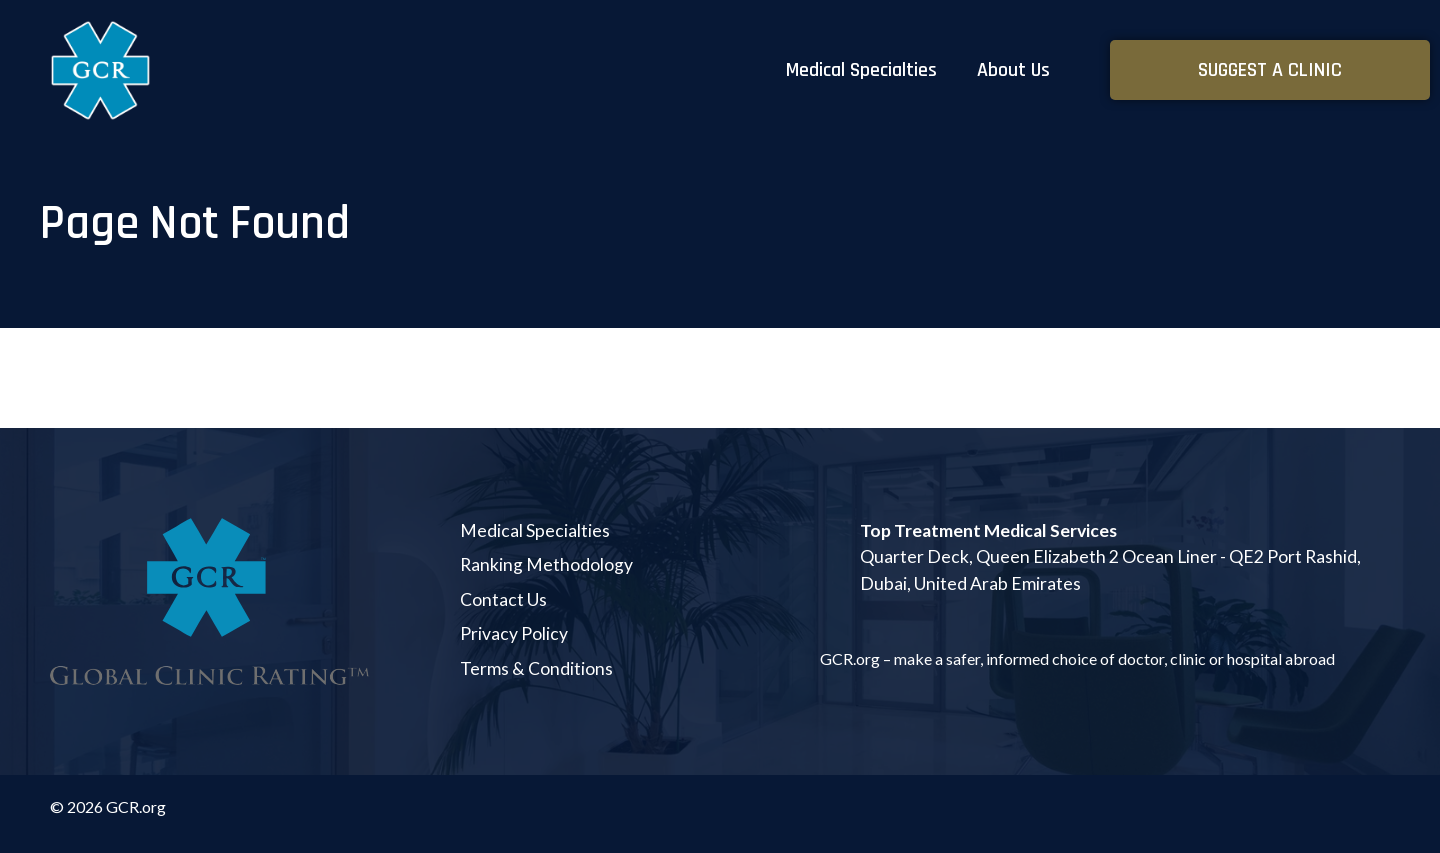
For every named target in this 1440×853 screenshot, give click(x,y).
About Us (1013, 70)
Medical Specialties (861, 70)
